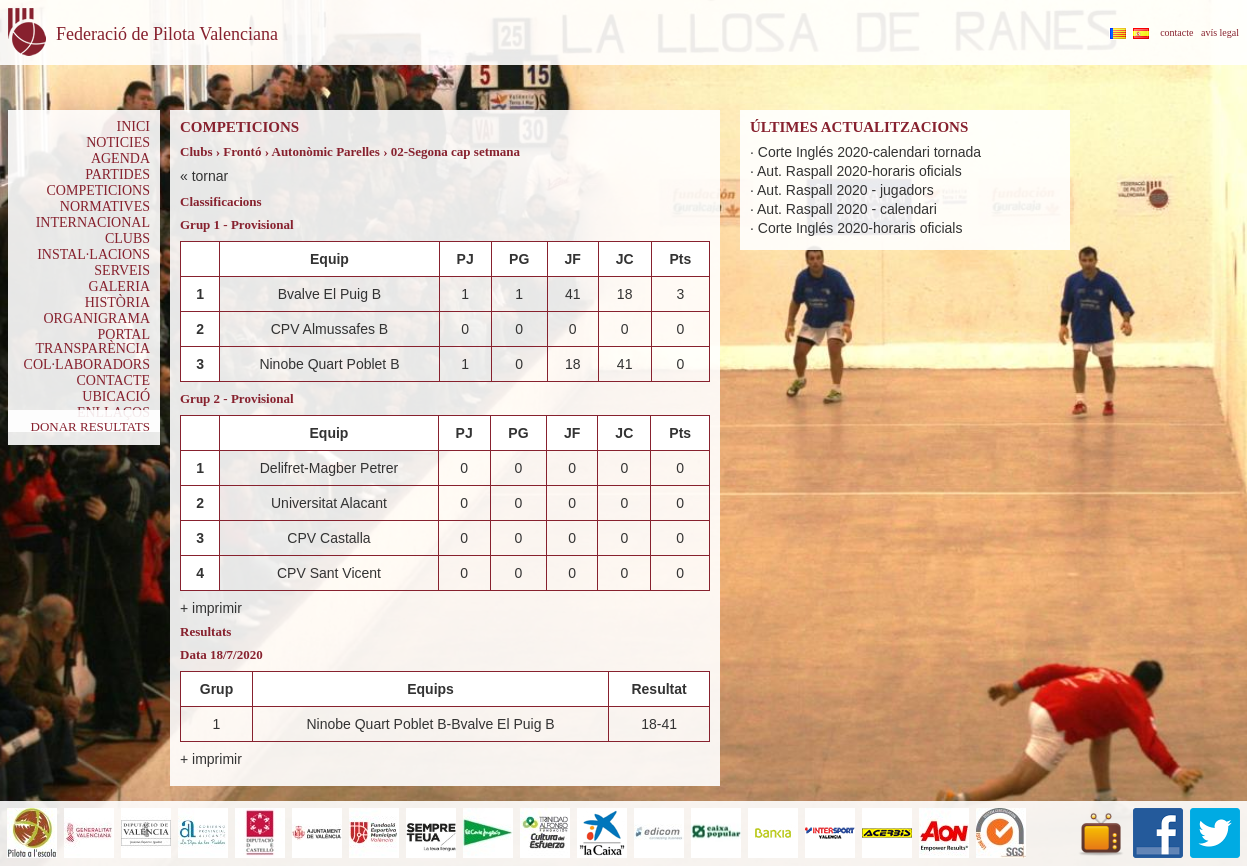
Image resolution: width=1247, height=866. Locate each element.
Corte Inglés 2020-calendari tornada (869, 152)
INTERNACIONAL (93, 222)
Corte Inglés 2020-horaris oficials (860, 228)
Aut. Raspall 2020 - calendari (847, 209)
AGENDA (120, 158)
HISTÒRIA (117, 302)
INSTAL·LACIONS (93, 254)
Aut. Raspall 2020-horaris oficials (859, 171)
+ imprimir (211, 608)
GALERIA (119, 286)
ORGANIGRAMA (96, 318)
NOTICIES (118, 142)
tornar (210, 176)
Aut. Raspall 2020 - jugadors (845, 190)
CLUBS (127, 238)
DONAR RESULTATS (90, 426)
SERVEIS (122, 270)
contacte (1176, 32)
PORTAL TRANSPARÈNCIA (92, 341)
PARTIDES (117, 174)
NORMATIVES (105, 206)
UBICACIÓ (116, 396)
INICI (133, 126)
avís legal (1220, 32)
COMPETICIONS (98, 190)
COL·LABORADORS (87, 364)
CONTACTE (113, 380)
